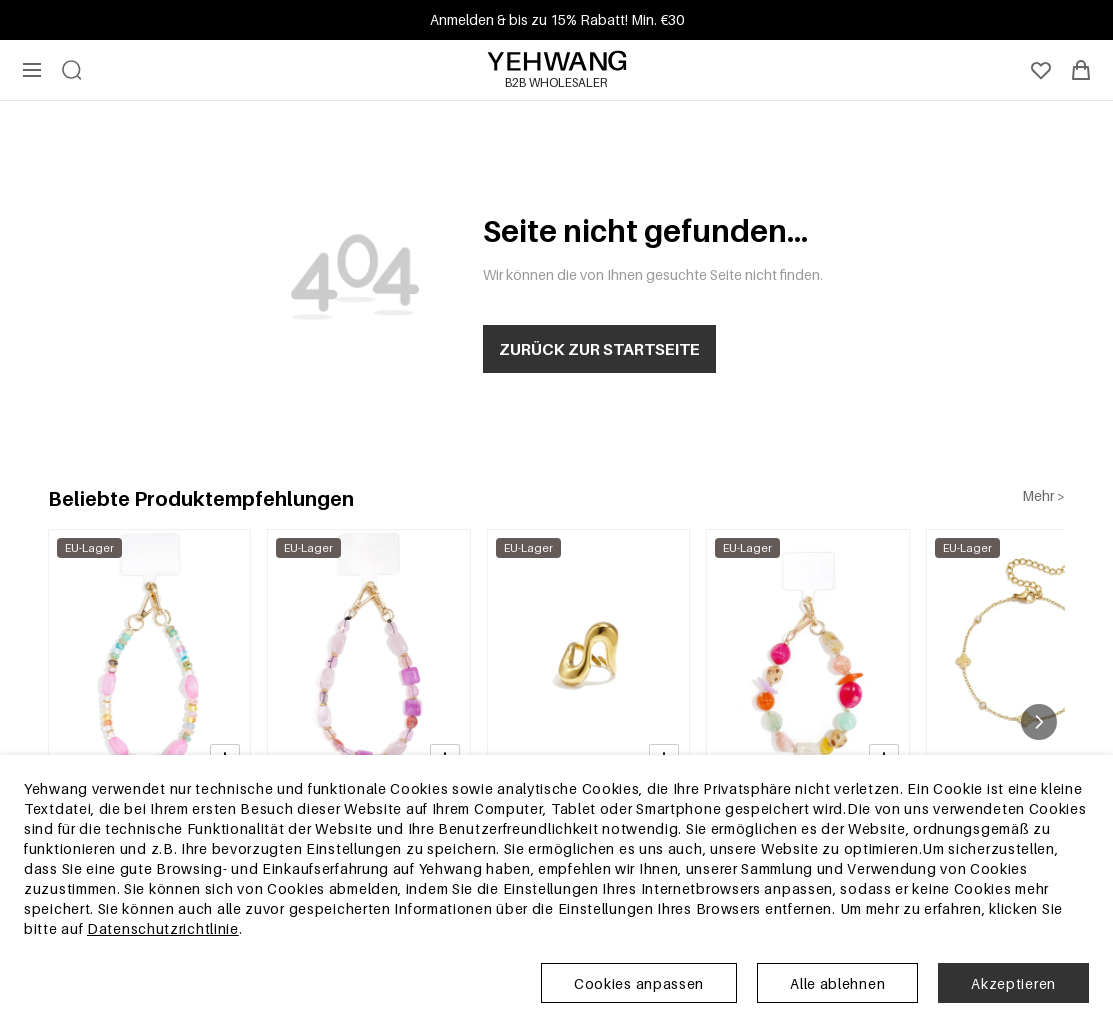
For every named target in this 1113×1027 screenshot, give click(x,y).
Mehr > (1043, 495)
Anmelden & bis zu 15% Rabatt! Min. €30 (557, 19)
